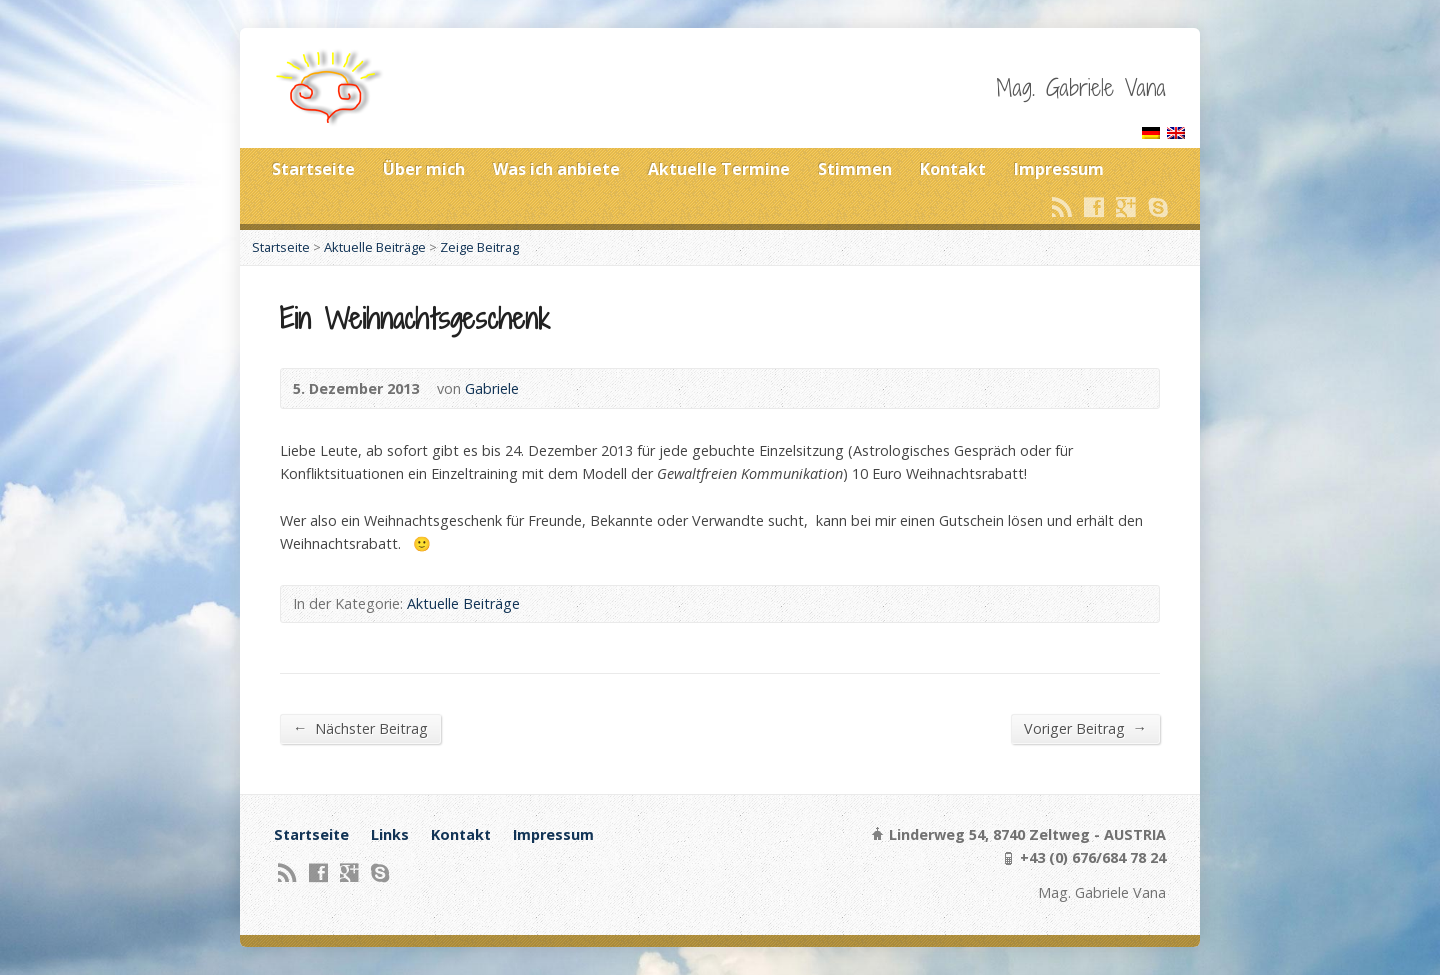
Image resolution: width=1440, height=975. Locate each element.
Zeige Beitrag (479, 247)
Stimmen (855, 169)
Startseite (313, 169)
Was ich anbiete (556, 169)
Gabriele (492, 388)
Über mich (424, 169)
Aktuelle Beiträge (375, 247)
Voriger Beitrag (1085, 728)
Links (390, 834)
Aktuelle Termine (719, 169)
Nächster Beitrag (360, 728)
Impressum (1059, 169)
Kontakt (953, 169)
